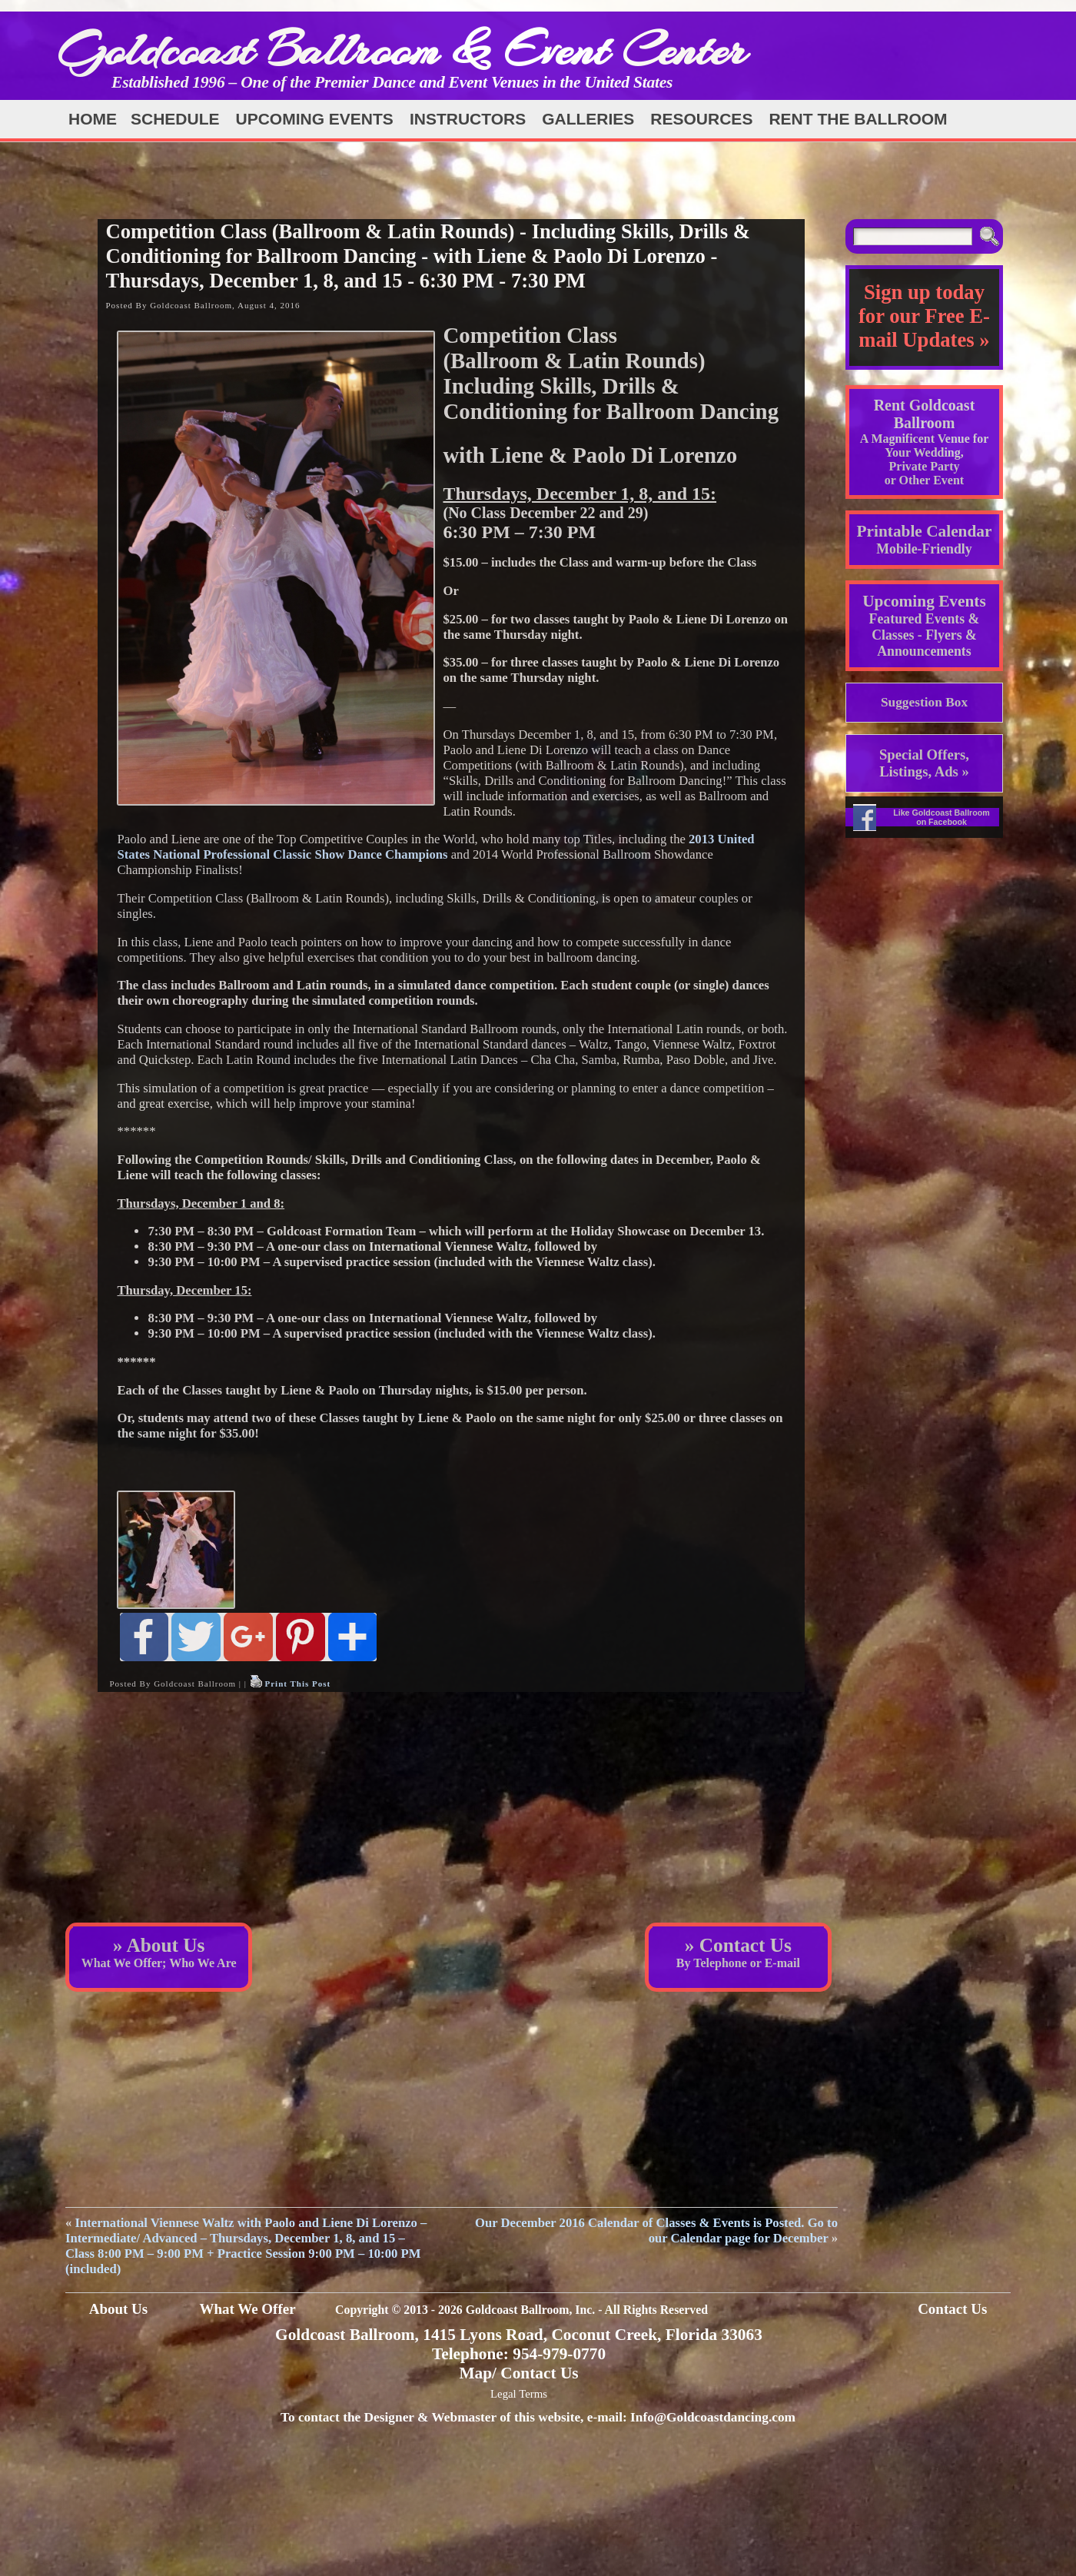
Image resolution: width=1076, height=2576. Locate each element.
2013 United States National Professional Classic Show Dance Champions (435, 847)
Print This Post (297, 1683)
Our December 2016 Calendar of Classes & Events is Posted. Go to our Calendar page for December (656, 2230)
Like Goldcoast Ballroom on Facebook (941, 817)
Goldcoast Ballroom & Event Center (402, 49)
